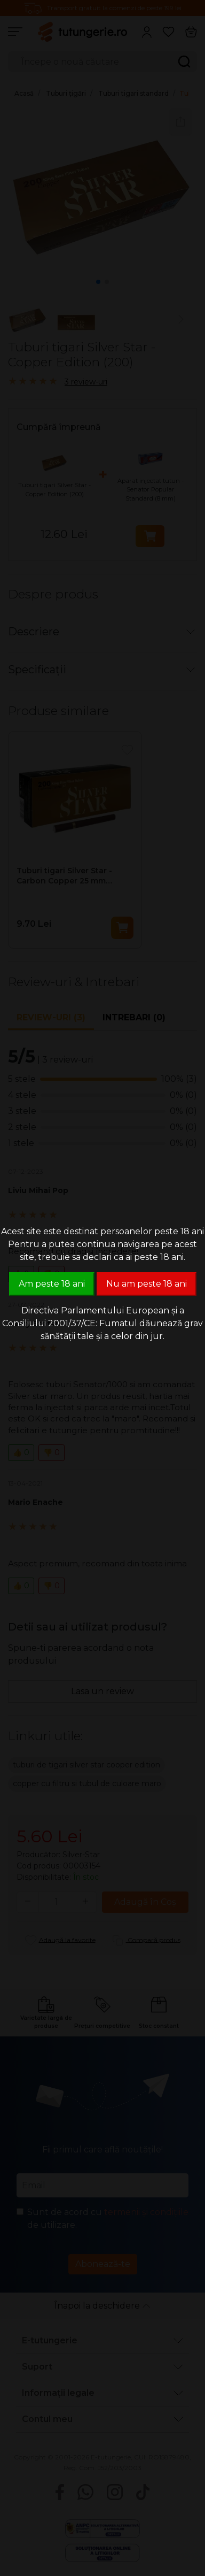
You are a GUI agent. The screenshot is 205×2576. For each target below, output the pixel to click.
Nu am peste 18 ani (146, 1284)
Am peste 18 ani (52, 1284)
